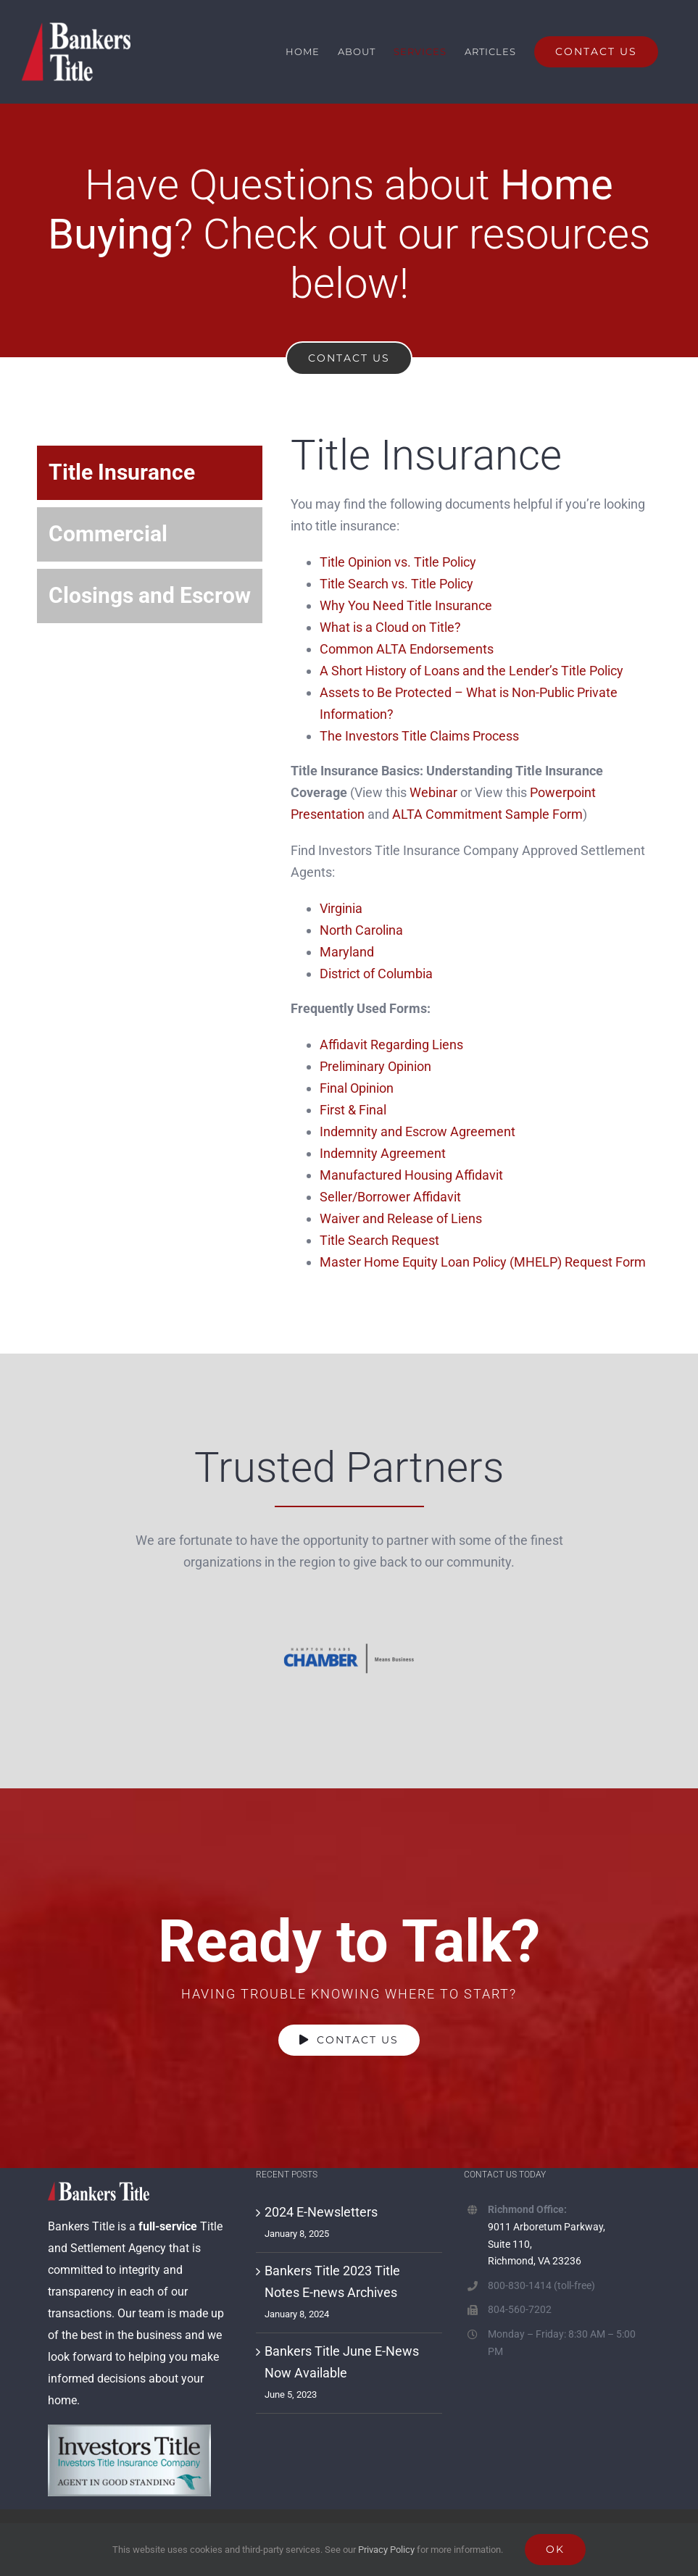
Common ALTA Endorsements (407, 648)
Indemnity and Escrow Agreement (417, 1131)
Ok (555, 2549)
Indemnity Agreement (383, 1153)
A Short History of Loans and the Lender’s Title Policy (471, 670)
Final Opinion (357, 1088)
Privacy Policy (386, 2549)
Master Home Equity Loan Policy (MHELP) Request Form (484, 1262)
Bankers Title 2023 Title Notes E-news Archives (332, 2281)
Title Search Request (379, 1240)
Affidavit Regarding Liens (391, 1044)
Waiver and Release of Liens (401, 1218)
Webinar (433, 792)
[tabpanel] (476, 865)
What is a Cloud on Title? (390, 627)
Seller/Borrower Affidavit (390, 1196)
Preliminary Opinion (375, 1066)
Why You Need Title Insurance (406, 605)
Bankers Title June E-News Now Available (342, 2361)
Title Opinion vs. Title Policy (398, 562)
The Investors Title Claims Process (419, 735)
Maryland (347, 951)
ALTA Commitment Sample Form (487, 814)
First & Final (353, 1109)
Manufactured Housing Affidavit (411, 1175)
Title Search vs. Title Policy (396, 583)
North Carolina (361, 930)
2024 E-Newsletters (321, 2211)
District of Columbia (376, 973)
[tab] (149, 473)
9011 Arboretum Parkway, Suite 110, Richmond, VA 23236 (546, 2244)
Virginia (341, 908)
